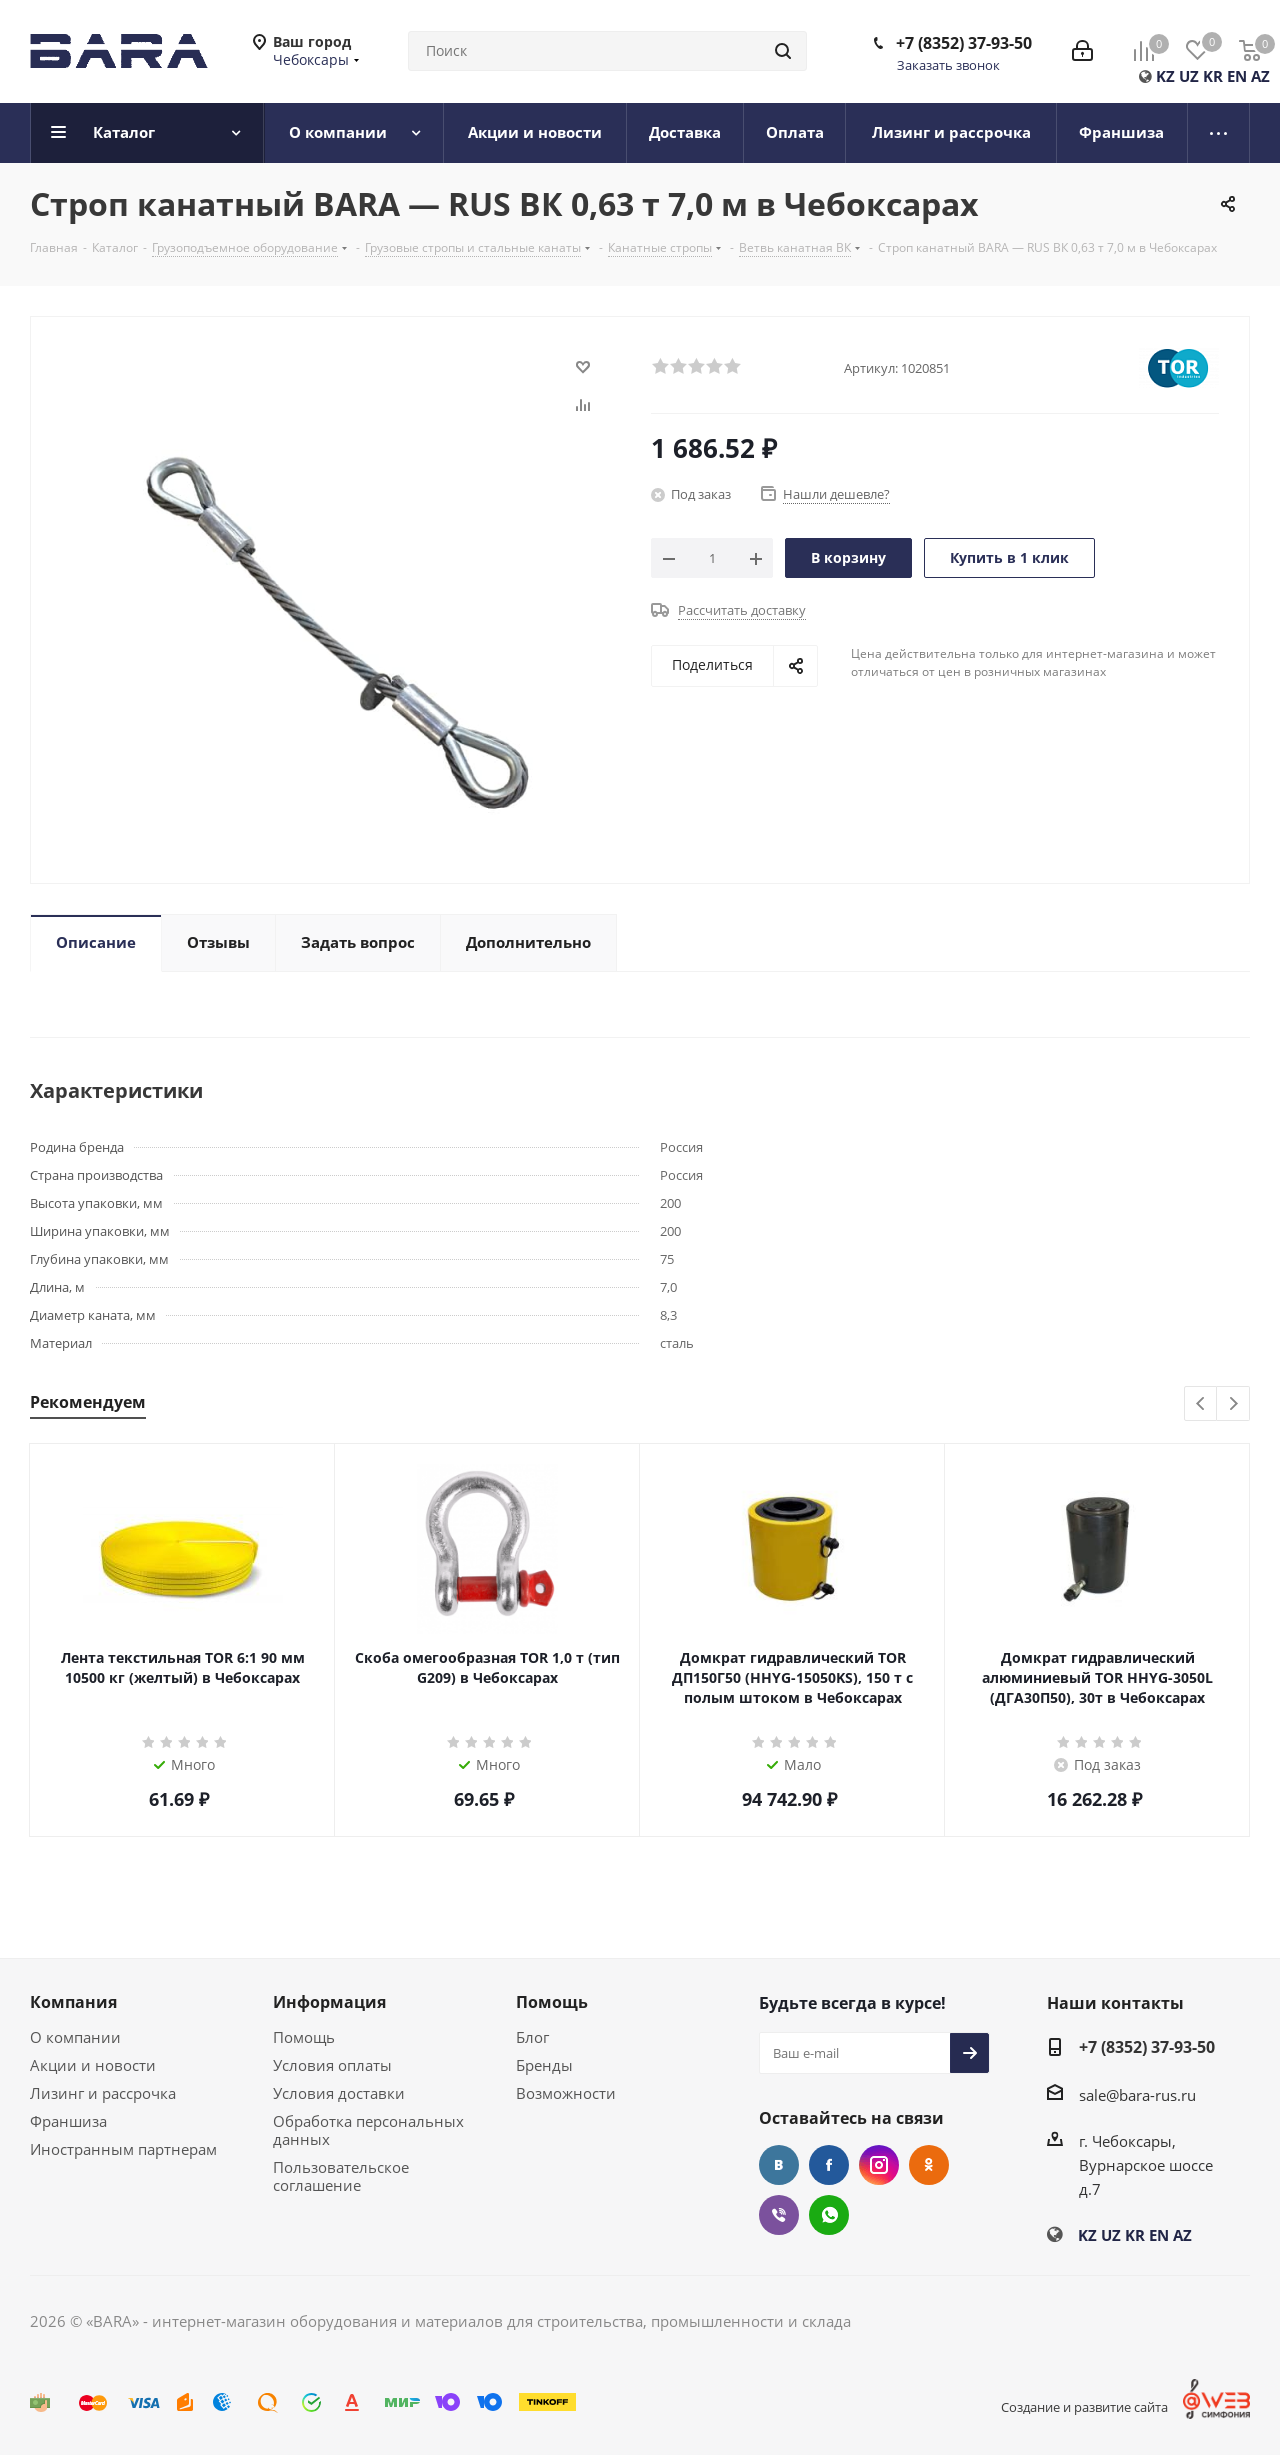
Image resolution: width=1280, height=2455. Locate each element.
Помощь (304, 2037)
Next (1233, 1404)
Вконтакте (779, 2165)
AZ (1260, 76)
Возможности (566, 2093)
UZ (1189, 76)
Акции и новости (93, 2065)
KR (1213, 76)
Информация (329, 2002)
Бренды (544, 2065)
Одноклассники (929, 2165)
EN (1237, 76)
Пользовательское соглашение (341, 2176)
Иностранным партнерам (123, 2149)
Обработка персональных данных (368, 2130)
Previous (1201, 1404)
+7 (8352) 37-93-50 (964, 43)
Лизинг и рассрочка (103, 2093)
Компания (73, 2002)
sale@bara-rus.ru (1137, 2095)
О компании (75, 2037)
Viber (779, 2215)
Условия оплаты (332, 2065)
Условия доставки (339, 2093)
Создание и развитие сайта (1084, 2407)
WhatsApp (829, 2215)
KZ (1165, 76)
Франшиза (68, 2121)
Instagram (879, 2165)
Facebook (829, 2165)
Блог (532, 2037)
